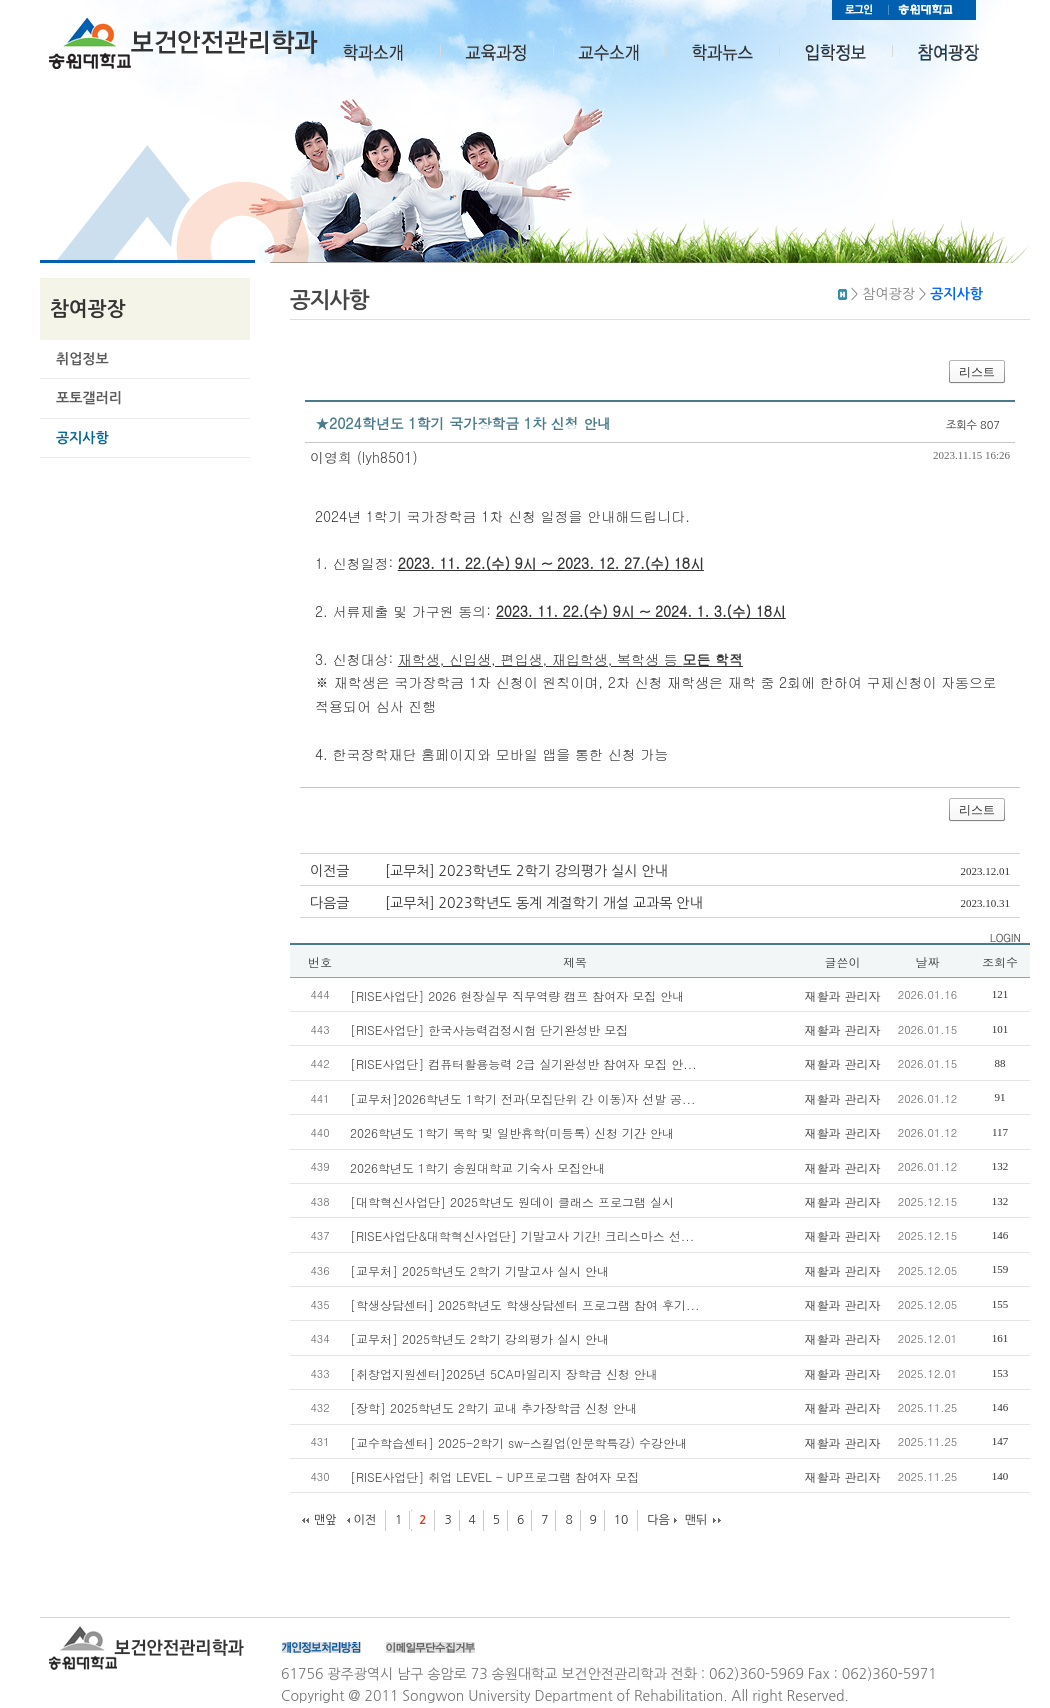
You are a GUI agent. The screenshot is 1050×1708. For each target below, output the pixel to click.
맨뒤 (696, 1520)
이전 (364, 1520)
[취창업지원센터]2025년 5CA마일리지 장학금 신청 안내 (504, 1373)
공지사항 (82, 438)
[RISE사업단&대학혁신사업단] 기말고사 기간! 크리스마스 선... (522, 1235)
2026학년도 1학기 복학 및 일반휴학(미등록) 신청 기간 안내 (512, 1132)
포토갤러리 (89, 398)
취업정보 (82, 359)
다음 (658, 1520)
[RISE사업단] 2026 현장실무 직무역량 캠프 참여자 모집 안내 (517, 995)
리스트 (977, 372)
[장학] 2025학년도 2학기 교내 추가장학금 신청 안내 (493, 1407)
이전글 (329, 871)
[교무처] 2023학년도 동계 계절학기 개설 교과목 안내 (544, 903)
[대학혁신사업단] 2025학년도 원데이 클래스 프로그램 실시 (512, 1201)
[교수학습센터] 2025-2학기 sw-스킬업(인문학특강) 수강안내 (518, 1442)
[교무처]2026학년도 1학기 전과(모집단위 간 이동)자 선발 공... (523, 1098)
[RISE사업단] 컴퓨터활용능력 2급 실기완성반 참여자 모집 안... (523, 1063)
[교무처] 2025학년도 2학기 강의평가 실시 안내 (479, 1338)
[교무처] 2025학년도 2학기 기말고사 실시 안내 (479, 1270)
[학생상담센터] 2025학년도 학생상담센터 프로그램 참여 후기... (525, 1304)
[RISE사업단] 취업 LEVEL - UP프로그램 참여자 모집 (494, 1476)
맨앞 (325, 1520)
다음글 (329, 903)
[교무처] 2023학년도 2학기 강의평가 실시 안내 (526, 871)
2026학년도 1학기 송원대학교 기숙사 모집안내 (477, 1167)
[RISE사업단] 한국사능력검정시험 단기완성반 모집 (489, 1029)
